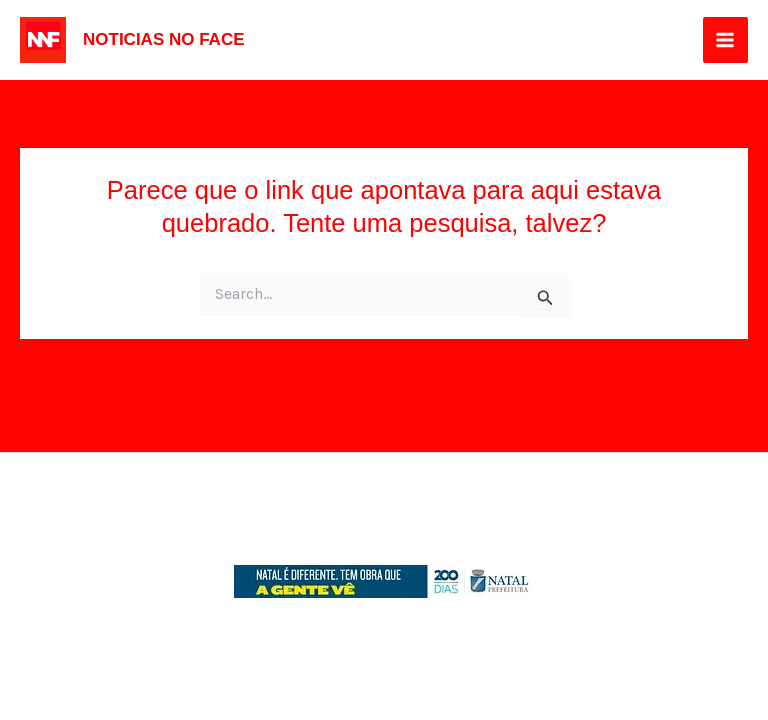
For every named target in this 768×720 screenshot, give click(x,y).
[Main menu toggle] (726, 40)
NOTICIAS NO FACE (164, 39)
